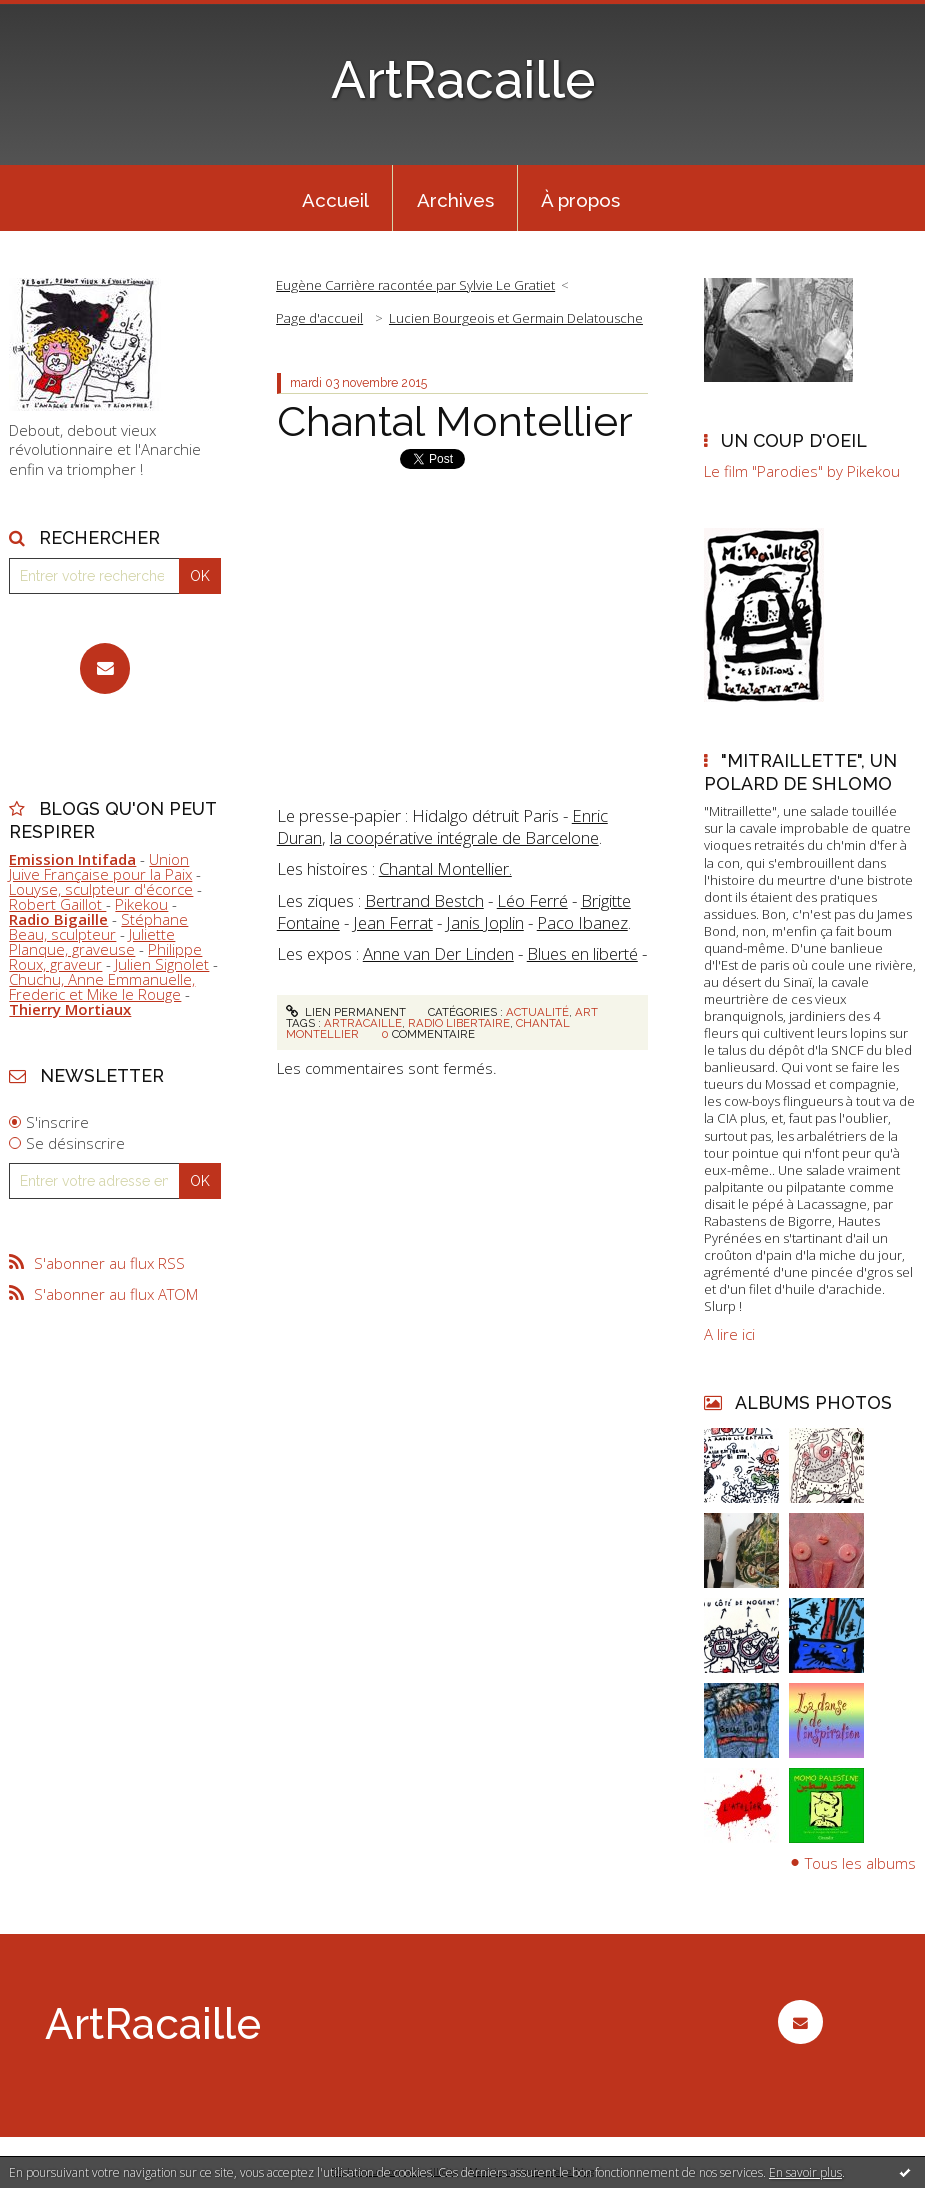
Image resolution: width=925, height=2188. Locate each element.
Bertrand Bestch (424, 900)
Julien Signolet (162, 964)
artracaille (363, 1023)
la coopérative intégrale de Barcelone (464, 837)
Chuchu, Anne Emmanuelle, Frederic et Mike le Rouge (102, 986)
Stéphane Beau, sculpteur (98, 926)
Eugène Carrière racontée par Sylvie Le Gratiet (415, 285)
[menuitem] (335, 198)
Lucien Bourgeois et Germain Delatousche (516, 318)
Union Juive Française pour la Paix (100, 866)
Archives (455, 200)
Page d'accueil (319, 318)
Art (586, 1012)
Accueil (335, 200)
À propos (580, 200)
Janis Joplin (485, 922)
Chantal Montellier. (445, 868)
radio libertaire (459, 1023)
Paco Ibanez (582, 922)
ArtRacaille (463, 80)
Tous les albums (860, 1863)
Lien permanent (346, 1012)
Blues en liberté (582, 953)
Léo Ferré (532, 900)
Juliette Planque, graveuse (92, 941)
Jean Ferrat (393, 922)
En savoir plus (805, 2172)
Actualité (537, 1012)
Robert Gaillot (57, 904)
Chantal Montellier (455, 421)
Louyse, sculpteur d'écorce (101, 889)
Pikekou (141, 904)
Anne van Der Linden (438, 953)
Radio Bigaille (58, 919)
